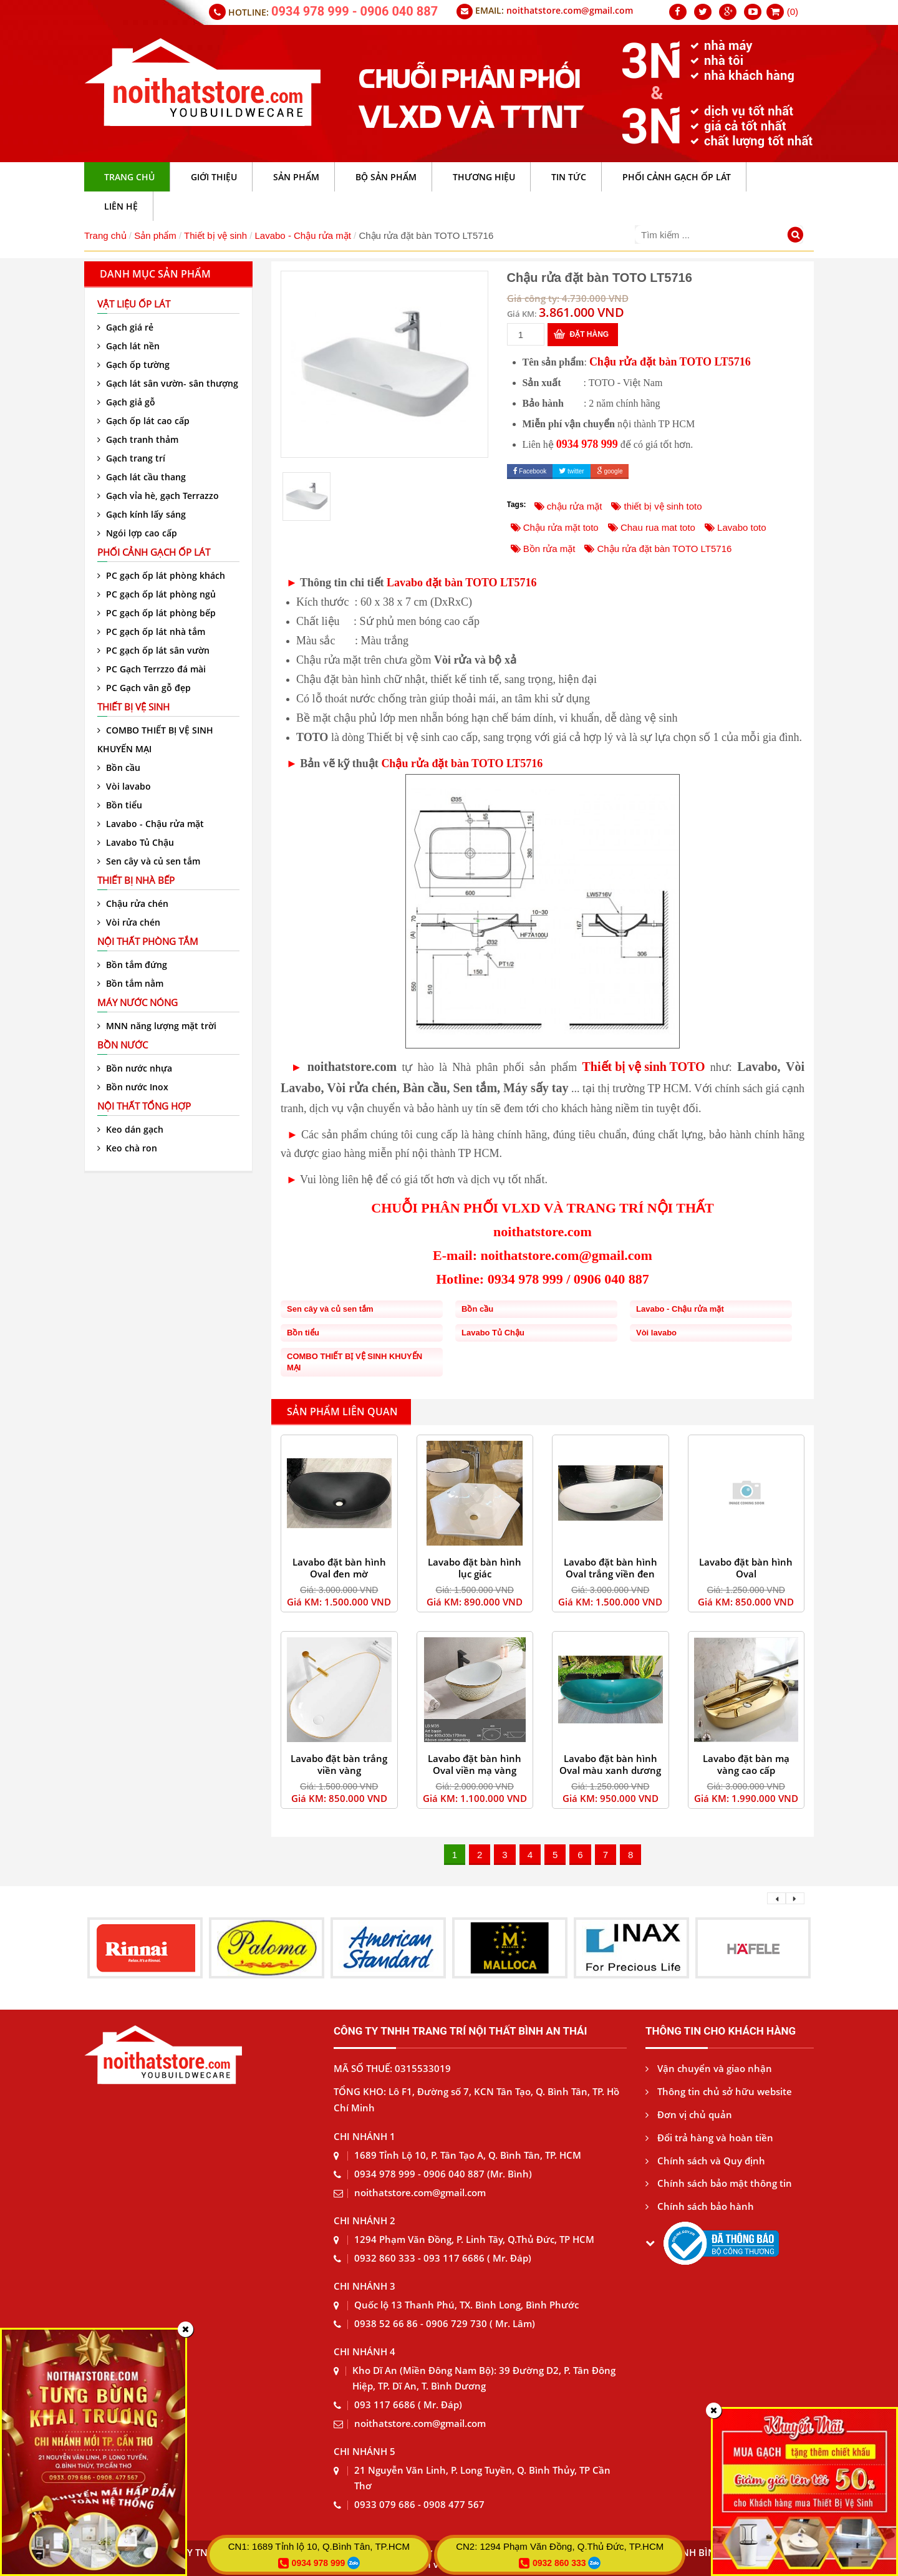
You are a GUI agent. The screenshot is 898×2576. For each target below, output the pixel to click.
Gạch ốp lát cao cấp (143, 421)
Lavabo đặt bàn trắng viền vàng (339, 1764)
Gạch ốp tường (133, 364)
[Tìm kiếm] (797, 236)
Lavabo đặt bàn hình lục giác (474, 1568)
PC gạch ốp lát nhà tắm (151, 631)
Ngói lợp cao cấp (137, 533)
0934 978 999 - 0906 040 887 (354, 11)
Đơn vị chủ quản (688, 2114)
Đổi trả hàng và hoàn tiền (709, 2137)
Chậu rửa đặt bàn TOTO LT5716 (670, 362)
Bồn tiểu (119, 805)
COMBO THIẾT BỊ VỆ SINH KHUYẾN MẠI (155, 739)
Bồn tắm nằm (130, 983)
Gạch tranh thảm (137, 439)
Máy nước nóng (137, 1002)
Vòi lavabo (124, 786)
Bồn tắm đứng (132, 965)
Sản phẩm (155, 235)
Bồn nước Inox (132, 1087)
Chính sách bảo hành (699, 2206)
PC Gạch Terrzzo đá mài (151, 669)
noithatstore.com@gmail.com (569, 10)
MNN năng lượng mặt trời (156, 1026)
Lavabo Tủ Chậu (135, 842)
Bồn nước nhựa (134, 1068)
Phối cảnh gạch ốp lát (153, 552)
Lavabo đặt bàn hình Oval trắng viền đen (610, 1568)
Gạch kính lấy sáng (141, 514)
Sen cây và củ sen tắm (148, 861)
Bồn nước (122, 1045)
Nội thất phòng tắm (147, 941)
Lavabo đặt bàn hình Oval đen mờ (339, 1568)
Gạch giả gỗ (126, 402)
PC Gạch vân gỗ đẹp (144, 688)
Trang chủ (105, 235)
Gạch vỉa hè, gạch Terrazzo (158, 495)
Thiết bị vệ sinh (215, 235)
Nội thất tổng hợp (144, 1106)
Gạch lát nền (128, 346)
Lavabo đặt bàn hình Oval (746, 1568)
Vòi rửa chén (128, 922)
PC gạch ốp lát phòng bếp (156, 613)
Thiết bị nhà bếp (136, 880)
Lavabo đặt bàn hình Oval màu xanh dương (610, 1764)
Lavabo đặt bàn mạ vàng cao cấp (746, 1764)
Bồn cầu (118, 767)
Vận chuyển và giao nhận (708, 2068)
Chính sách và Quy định (705, 2160)
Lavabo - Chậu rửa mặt (303, 235)
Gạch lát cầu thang (141, 477)
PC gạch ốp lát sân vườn (153, 650)
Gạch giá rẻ (125, 327)
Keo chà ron (127, 1148)
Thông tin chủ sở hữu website (718, 2091)
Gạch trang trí (131, 458)
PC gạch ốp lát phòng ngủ (156, 594)
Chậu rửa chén (132, 903)
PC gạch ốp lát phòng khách (161, 575)
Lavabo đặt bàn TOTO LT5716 (461, 582)
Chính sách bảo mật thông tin (718, 2183)
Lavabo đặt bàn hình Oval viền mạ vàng (474, 1764)
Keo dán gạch (130, 1129)
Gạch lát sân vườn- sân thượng (167, 383)
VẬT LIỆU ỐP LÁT (133, 304)
